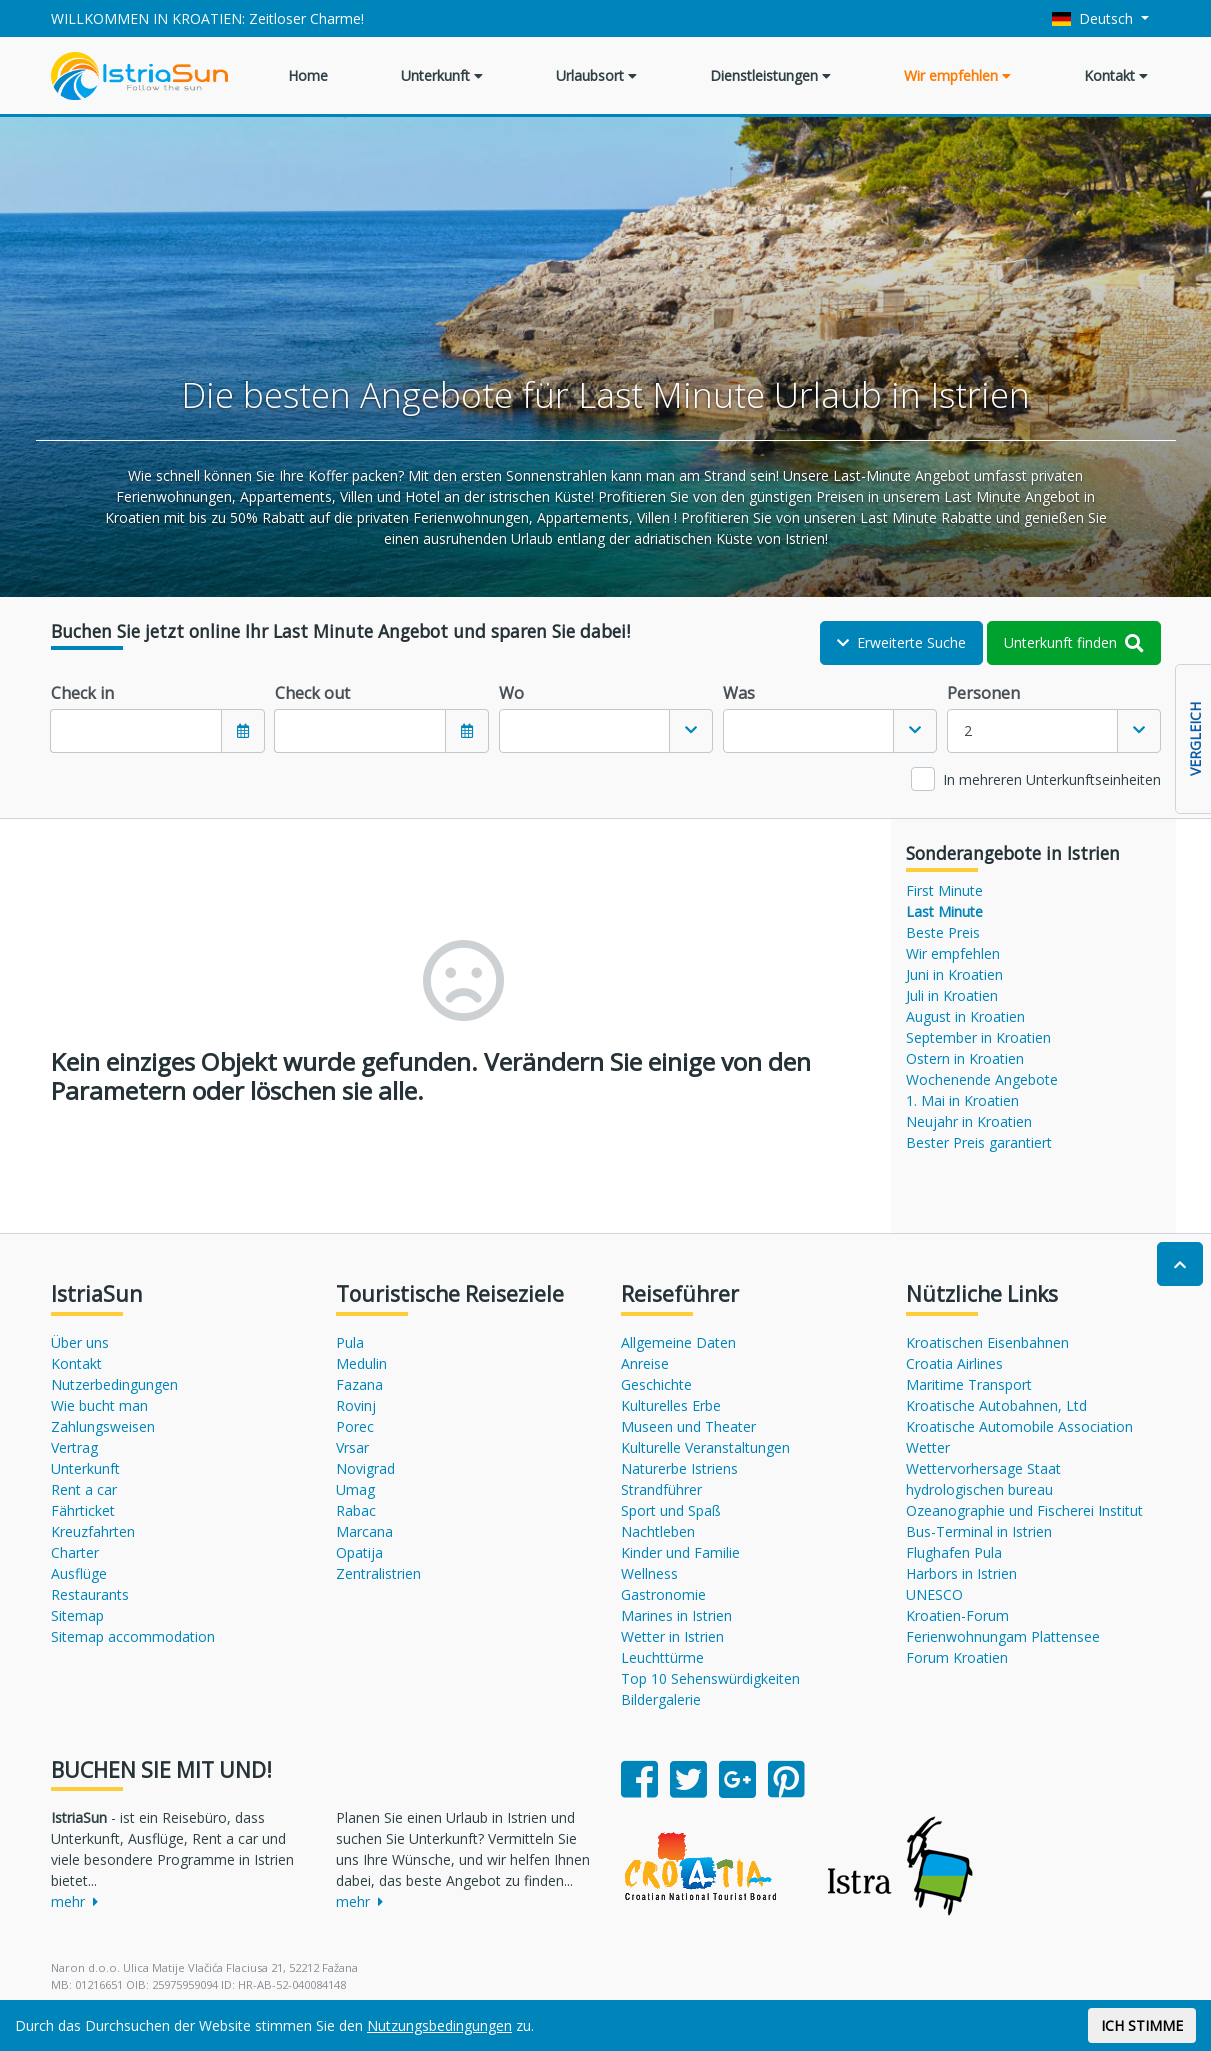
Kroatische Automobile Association (1019, 1426)
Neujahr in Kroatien (969, 1121)
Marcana (364, 1531)
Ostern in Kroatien (965, 1058)
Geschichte (656, 1384)
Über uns (80, 1342)
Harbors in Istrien (961, 1573)
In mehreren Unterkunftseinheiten (1052, 779)
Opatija (359, 1552)
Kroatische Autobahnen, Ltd (996, 1405)
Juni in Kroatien (954, 974)
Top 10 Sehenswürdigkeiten (710, 1678)
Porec (355, 1426)
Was (739, 693)
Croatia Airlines (954, 1363)
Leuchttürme (662, 1657)
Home (308, 75)
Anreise (645, 1363)
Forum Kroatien (957, 1657)
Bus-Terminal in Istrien (979, 1531)
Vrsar (352, 1447)
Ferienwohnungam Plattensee (1003, 1636)
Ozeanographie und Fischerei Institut (1024, 1510)
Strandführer (661, 1489)
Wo (511, 693)
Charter (75, 1552)
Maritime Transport (969, 1384)
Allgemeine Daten (678, 1342)
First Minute (944, 890)
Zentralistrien (378, 1573)
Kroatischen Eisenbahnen (987, 1342)
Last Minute (944, 911)
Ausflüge (79, 1573)
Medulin (361, 1363)
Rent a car (84, 1489)
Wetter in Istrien (672, 1636)
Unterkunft (442, 75)
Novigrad (365, 1468)
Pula (350, 1342)
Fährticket (83, 1510)
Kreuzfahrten (93, 1531)
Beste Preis (943, 932)
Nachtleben (658, 1531)
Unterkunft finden (1074, 642)
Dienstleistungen (770, 75)
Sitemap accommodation (133, 1636)
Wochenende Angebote (982, 1079)
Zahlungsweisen (103, 1426)
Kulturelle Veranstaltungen (705, 1447)
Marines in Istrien (676, 1615)
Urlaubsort (596, 75)
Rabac (356, 1510)
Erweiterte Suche (901, 642)
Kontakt (1116, 75)
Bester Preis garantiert (979, 1142)
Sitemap (77, 1615)
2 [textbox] (968, 730)
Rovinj (356, 1405)
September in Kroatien (978, 1037)
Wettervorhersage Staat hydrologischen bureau (983, 1479)
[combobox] (606, 731)
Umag (355, 1489)
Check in (82, 693)
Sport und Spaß (671, 1510)
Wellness (649, 1573)
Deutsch (1094, 18)
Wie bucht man (99, 1405)
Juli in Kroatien (952, 995)
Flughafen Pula (954, 1552)
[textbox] (585, 731)
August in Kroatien (965, 1016)
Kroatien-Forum (957, 1615)
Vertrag (74, 1447)
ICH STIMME (1142, 2025)
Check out (312, 693)
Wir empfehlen (957, 75)
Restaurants (90, 1594)
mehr (74, 1901)
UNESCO (934, 1594)
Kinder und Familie (680, 1552)
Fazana (359, 1384)
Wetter (928, 1447)
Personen (983, 693)
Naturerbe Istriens (679, 1468)
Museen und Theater (688, 1426)
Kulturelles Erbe (671, 1405)
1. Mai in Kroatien (962, 1100)
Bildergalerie (661, 1699)
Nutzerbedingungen (114, 1384)
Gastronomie (663, 1594)
